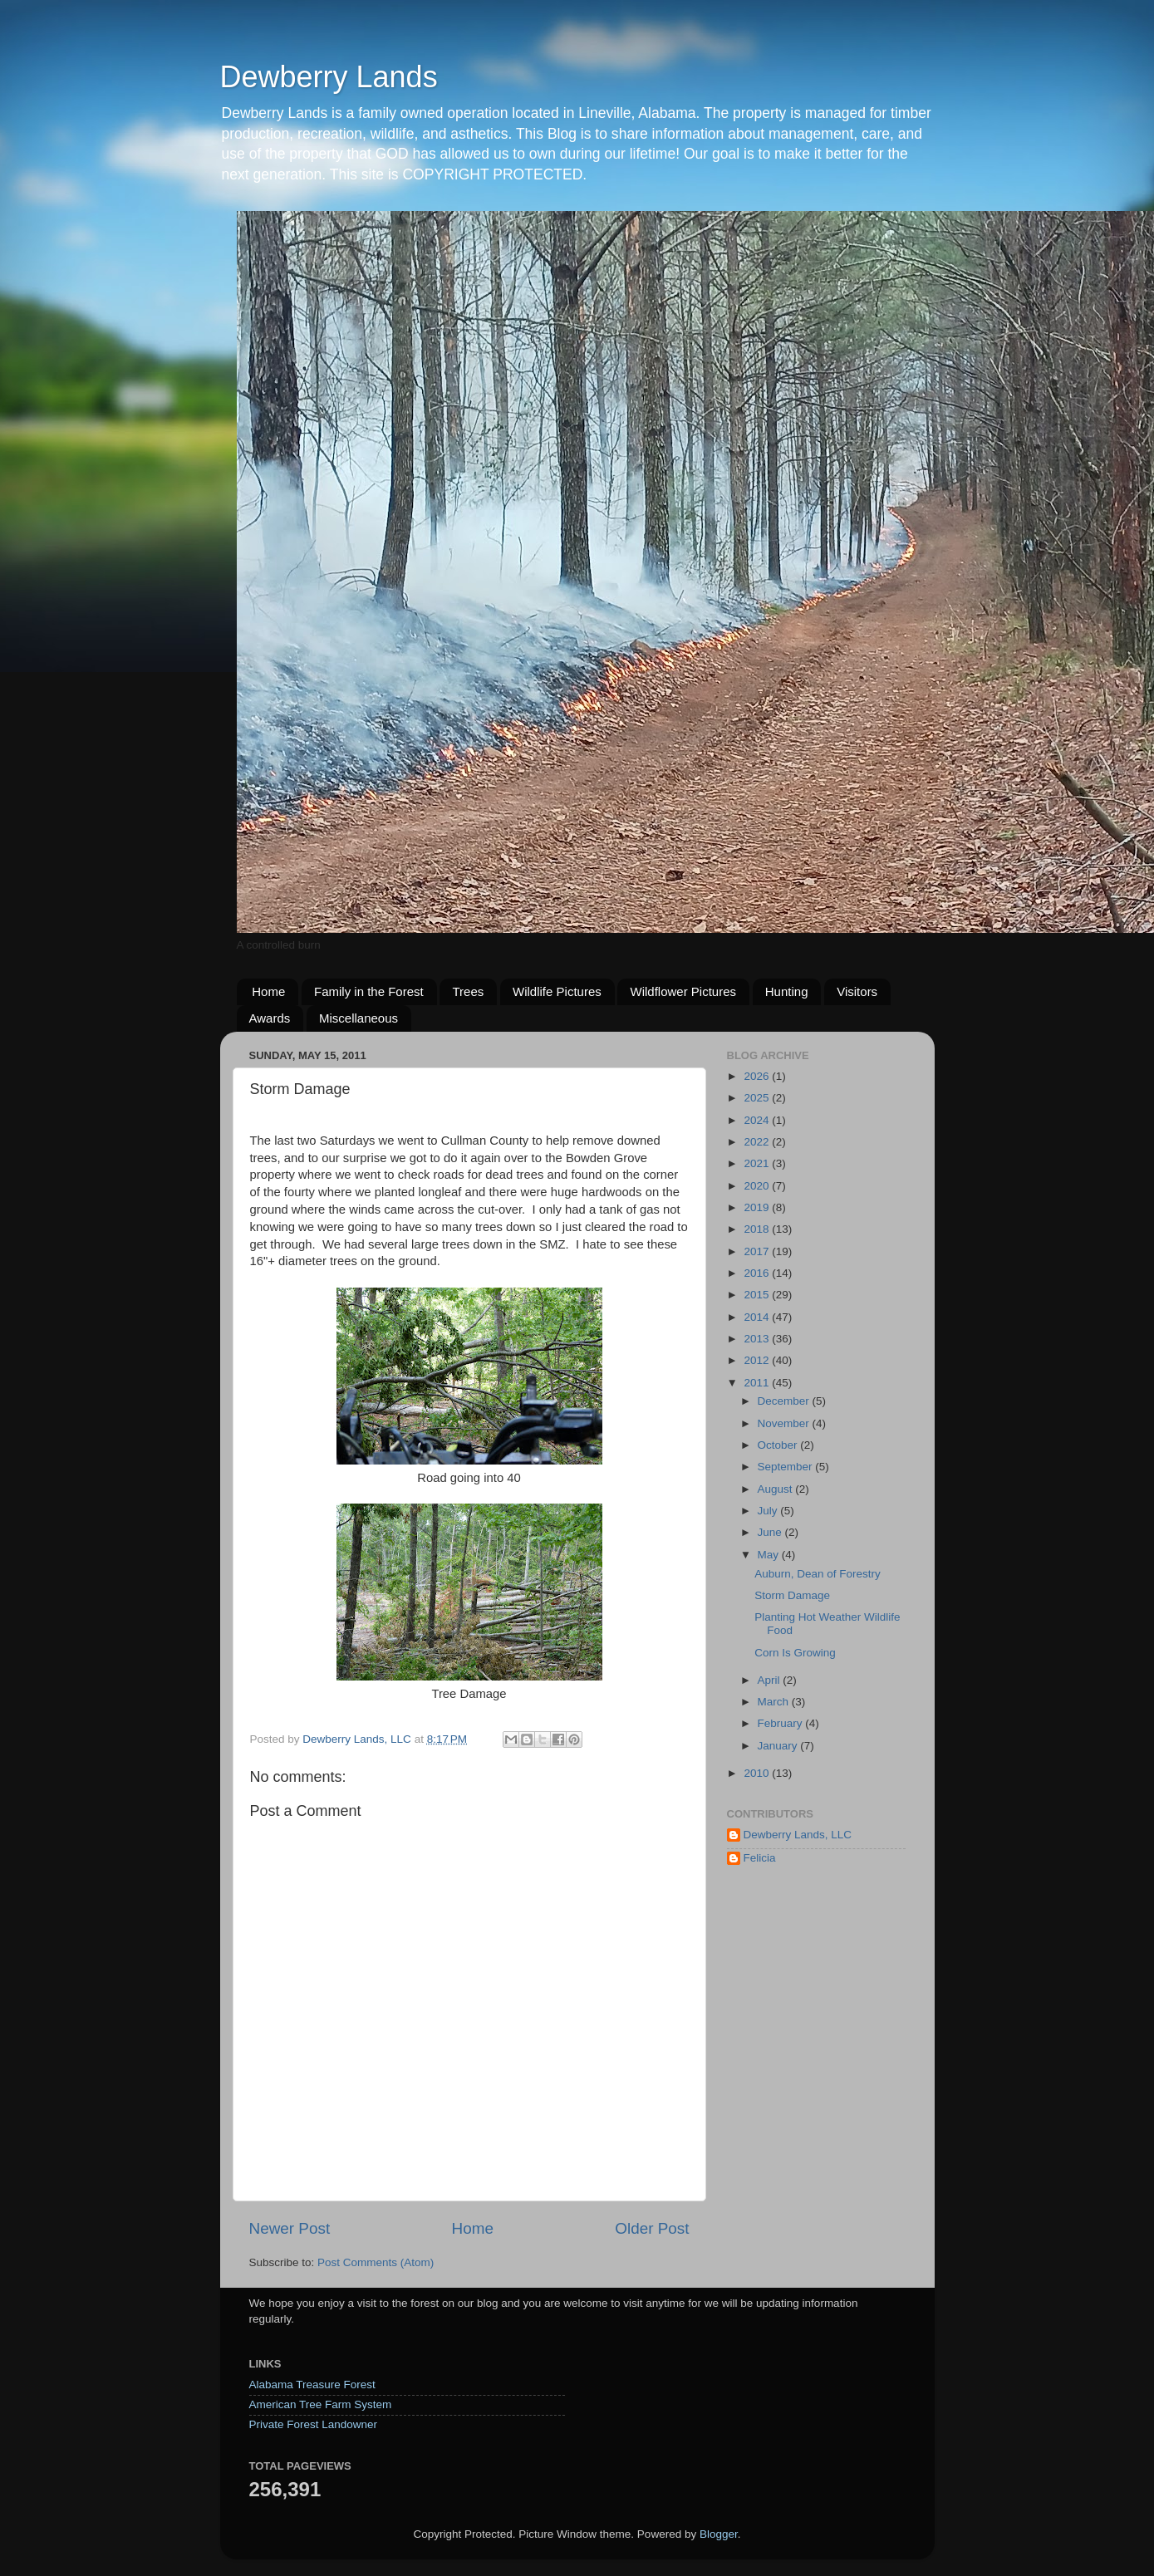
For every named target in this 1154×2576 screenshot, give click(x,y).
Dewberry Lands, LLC (798, 1834)
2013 (758, 1338)
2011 (758, 1382)
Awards (270, 1018)
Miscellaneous (358, 1018)
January (779, 1745)
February (782, 1723)
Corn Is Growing (795, 1652)
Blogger (719, 2534)
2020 (758, 1186)
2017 (758, 1251)
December (785, 1401)
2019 (758, 1207)
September (787, 1466)
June (771, 1532)
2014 (758, 1317)
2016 (758, 1273)
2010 (758, 1773)
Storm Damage (792, 1595)
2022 (758, 1142)
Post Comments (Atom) (375, 2262)
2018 (758, 1229)
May (770, 1554)
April (770, 1680)
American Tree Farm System (320, 2404)
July (769, 1510)
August (777, 1489)
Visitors (857, 991)
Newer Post (290, 2228)
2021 (758, 1163)
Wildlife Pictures (557, 991)
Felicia (760, 1858)
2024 (758, 1120)
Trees (468, 991)
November (785, 1423)
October (779, 1445)
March (775, 1701)
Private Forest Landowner (313, 2424)
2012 (758, 1360)
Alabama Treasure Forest (312, 2384)
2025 (758, 1098)
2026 (758, 1076)
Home (268, 991)
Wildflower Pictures (683, 991)
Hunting (786, 991)
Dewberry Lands (329, 77)
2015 (758, 1294)
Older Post (652, 2228)
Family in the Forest (369, 991)
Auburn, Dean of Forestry (817, 1574)
